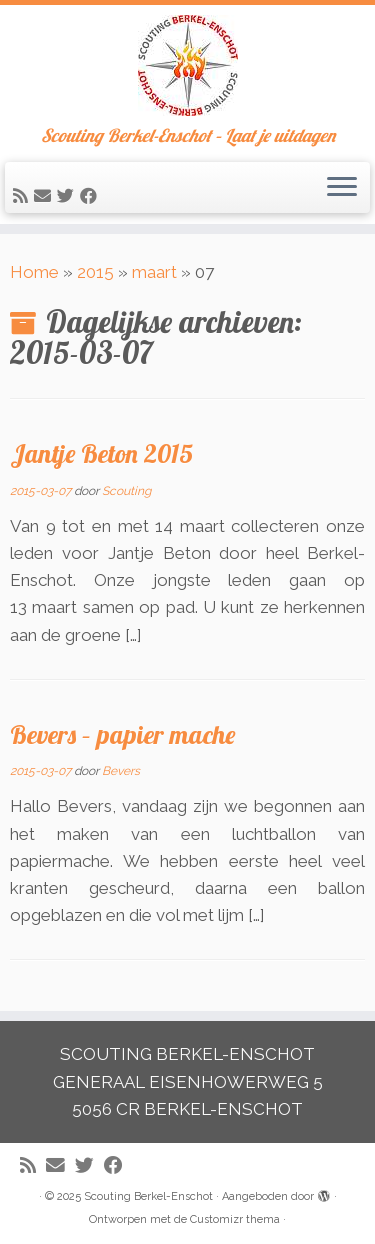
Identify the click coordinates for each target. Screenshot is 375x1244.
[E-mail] (45, 196)
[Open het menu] (342, 188)
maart (154, 272)
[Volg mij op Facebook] (91, 196)
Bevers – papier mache (122, 734)
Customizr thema (235, 1219)
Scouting (126, 491)
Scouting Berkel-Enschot (148, 1196)
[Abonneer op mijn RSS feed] (23, 196)
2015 (95, 272)
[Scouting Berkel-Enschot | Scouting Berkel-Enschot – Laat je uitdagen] (187, 65)
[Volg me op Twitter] (68, 196)
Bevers (121, 771)
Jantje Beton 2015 (101, 453)
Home (34, 272)
